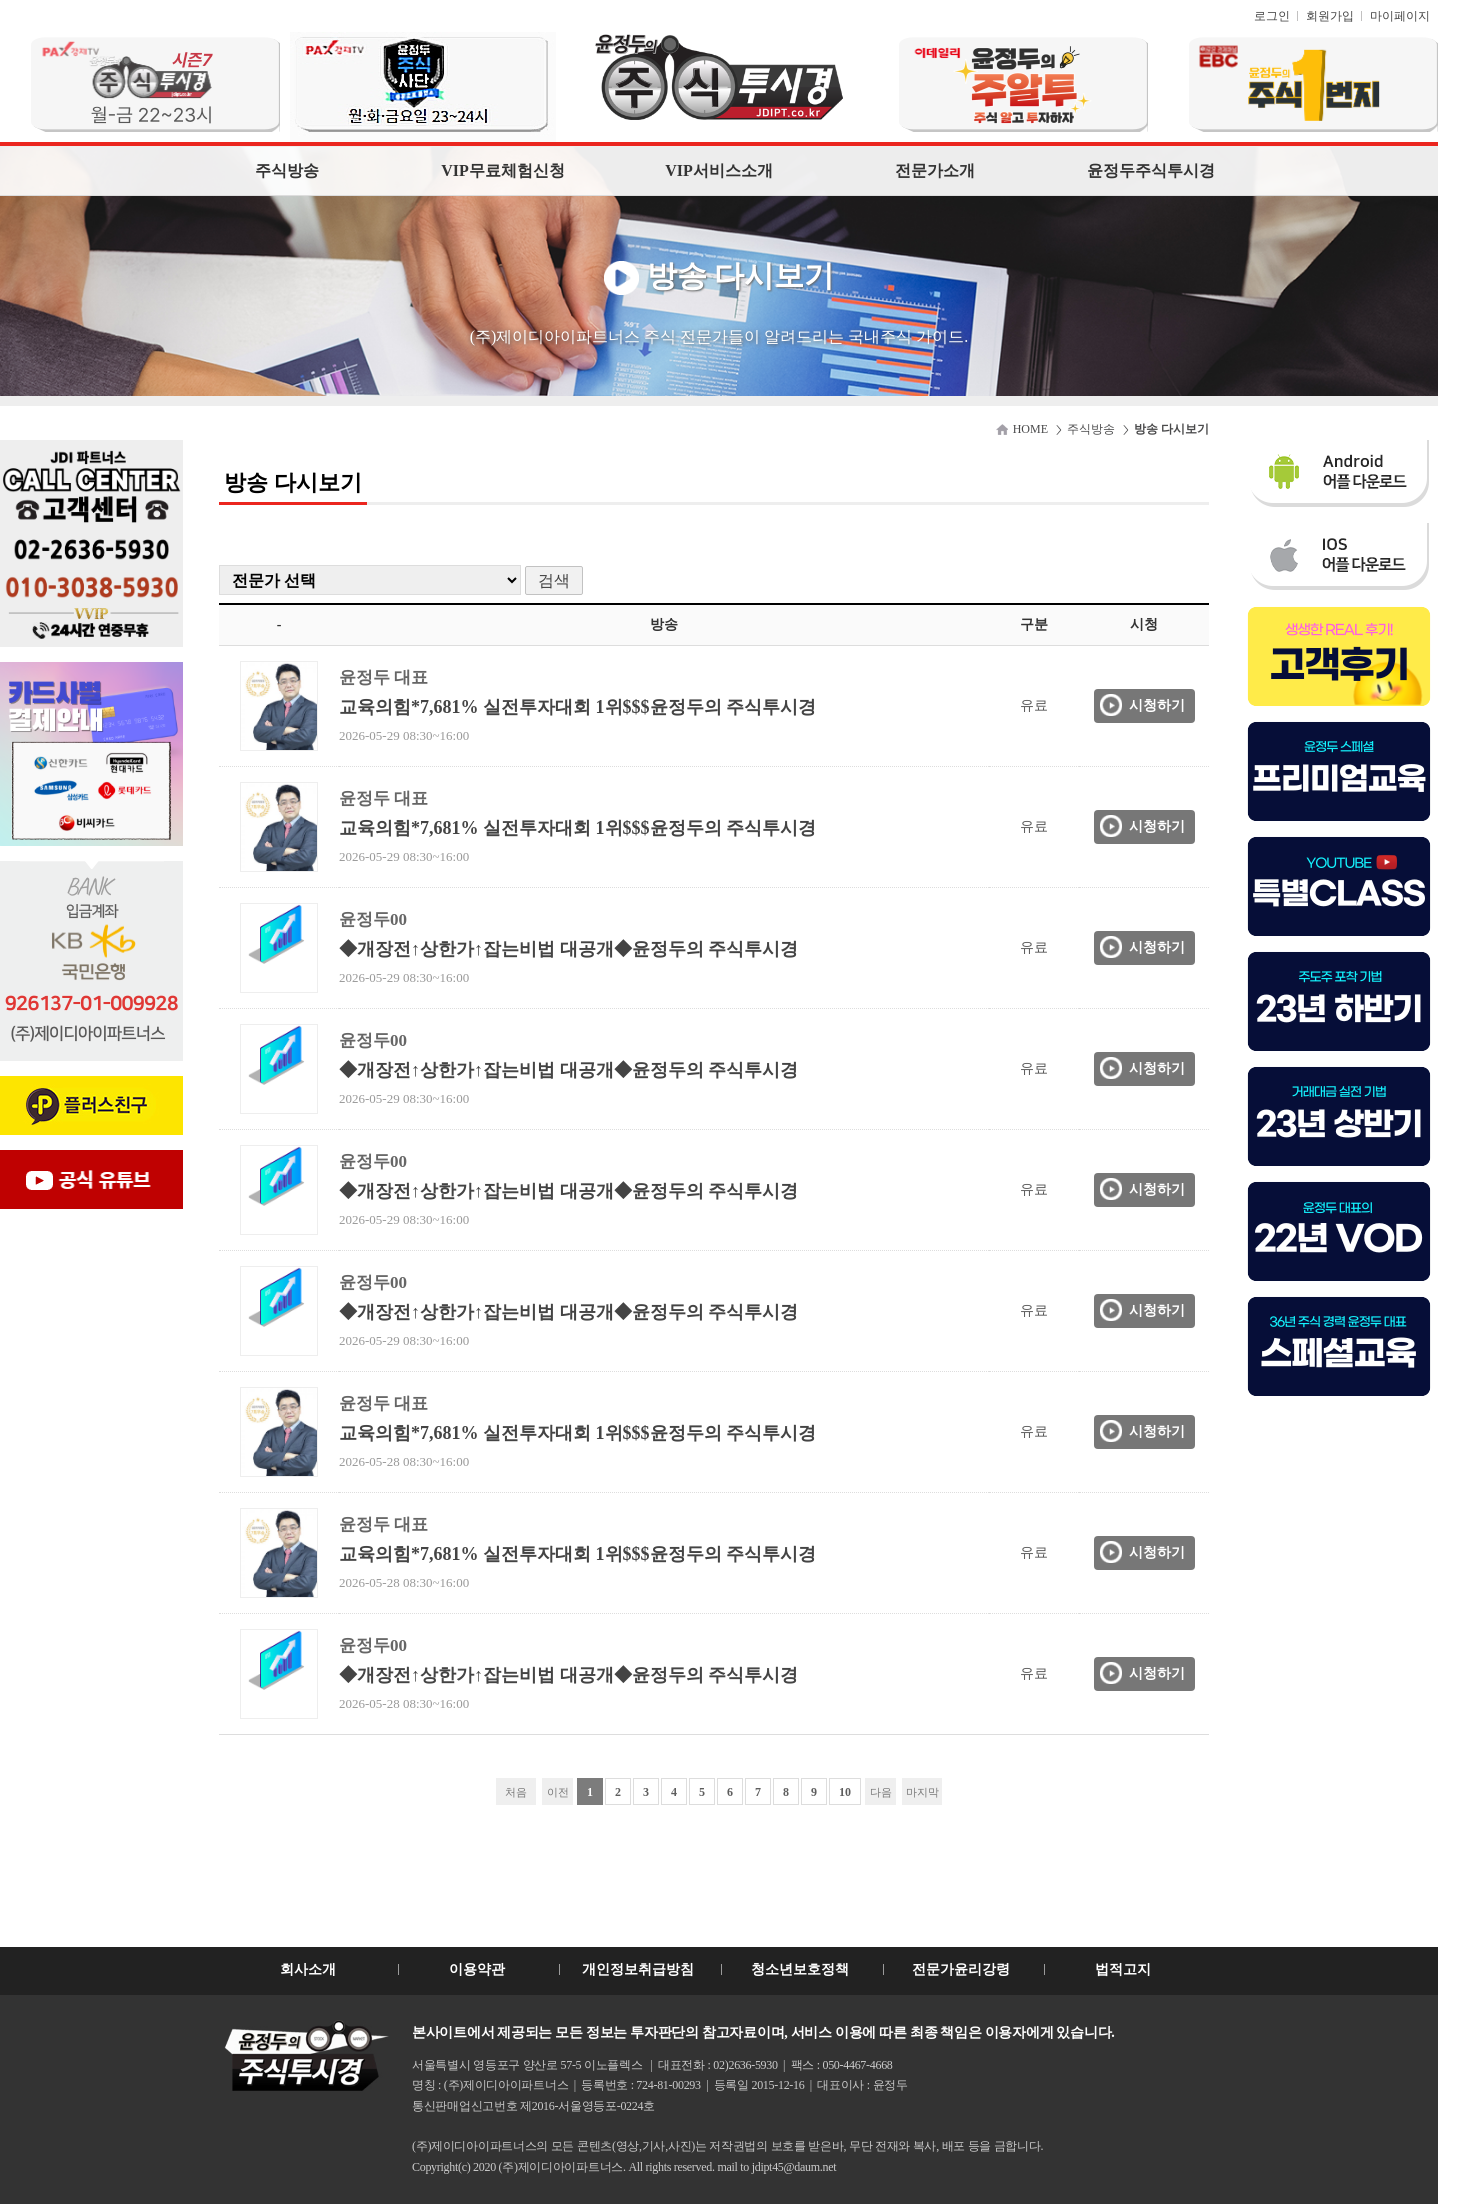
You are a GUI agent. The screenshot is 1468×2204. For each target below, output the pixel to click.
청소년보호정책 (800, 1969)
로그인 (1272, 16)
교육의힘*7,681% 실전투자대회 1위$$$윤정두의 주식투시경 (577, 707)
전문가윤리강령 (961, 1969)
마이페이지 (1400, 16)
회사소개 (308, 1969)
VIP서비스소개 (719, 170)
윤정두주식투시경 (1151, 170)
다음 (881, 1792)
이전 (558, 1792)
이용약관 (477, 1969)
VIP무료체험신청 (503, 170)
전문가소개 (935, 170)
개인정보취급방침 (638, 1969)
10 (845, 1792)
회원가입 (1330, 16)
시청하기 (1157, 705)
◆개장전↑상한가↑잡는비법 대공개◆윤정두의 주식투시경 (568, 949)
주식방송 (287, 170)
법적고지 (1123, 1969)
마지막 (922, 1792)
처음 (516, 1792)
